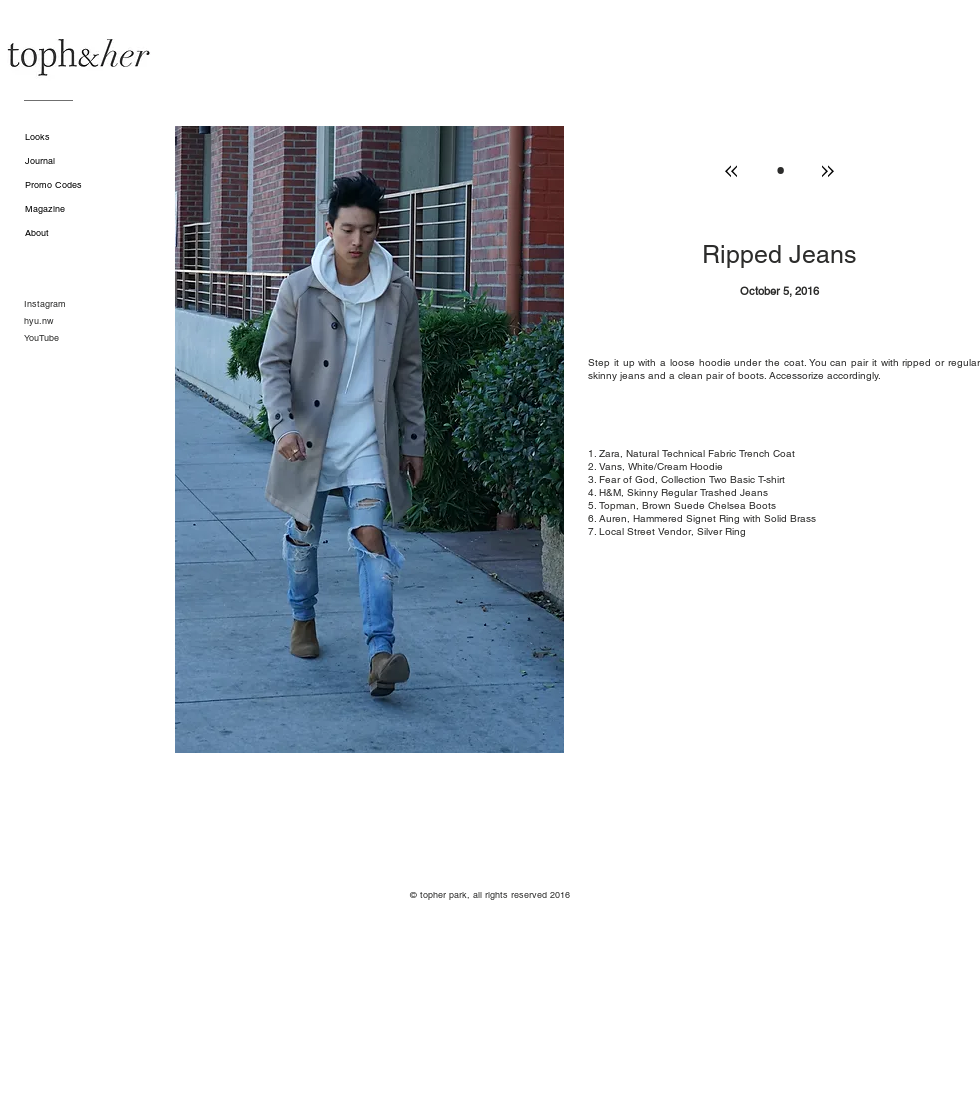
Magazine (45, 209)
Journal (40, 161)
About (37, 233)
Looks (37, 137)
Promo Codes (53, 185)
